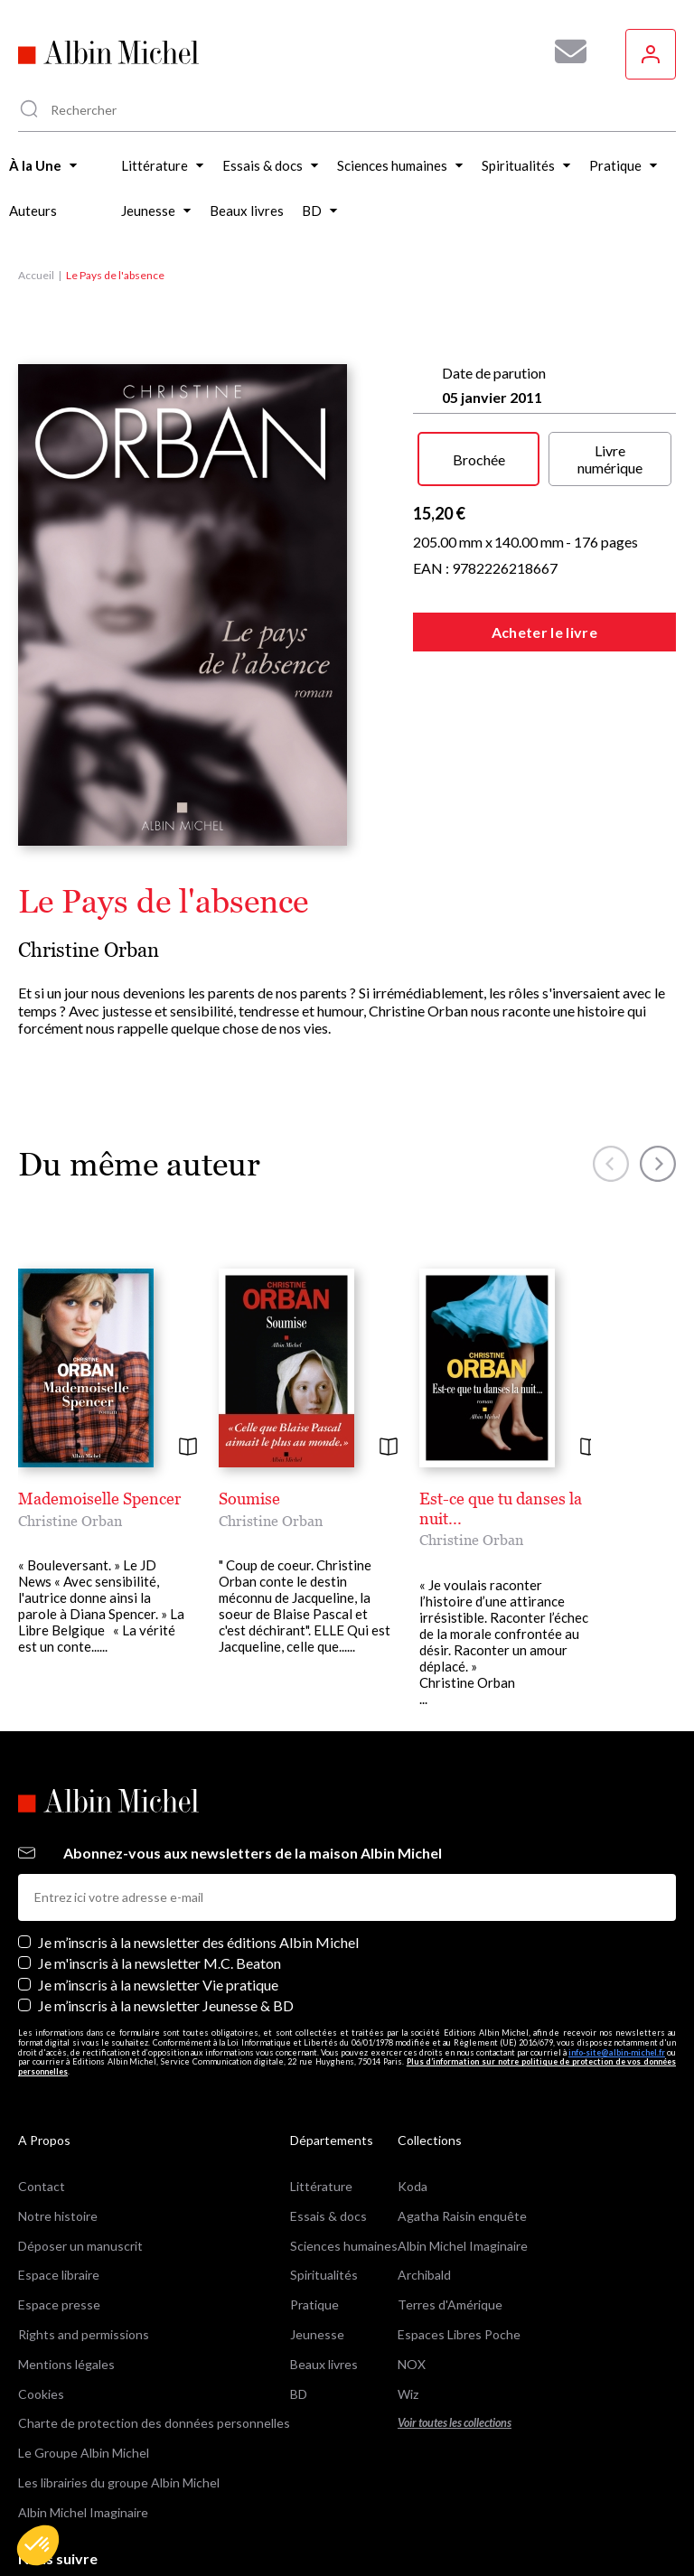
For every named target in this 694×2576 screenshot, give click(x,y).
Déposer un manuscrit (80, 2245)
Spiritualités (324, 2274)
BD (298, 2394)
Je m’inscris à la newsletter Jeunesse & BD (166, 2005)
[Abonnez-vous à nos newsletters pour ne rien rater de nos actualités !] (564, 51)
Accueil (36, 275)
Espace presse (59, 2304)
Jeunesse (317, 2334)
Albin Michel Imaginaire (83, 2512)
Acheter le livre (544, 632)
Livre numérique (609, 459)
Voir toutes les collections (454, 2423)
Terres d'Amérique (450, 2304)
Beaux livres (324, 2364)
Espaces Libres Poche (459, 2334)
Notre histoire (58, 2216)
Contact (41, 2186)
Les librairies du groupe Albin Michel (119, 2482)
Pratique (314, 2304)
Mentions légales (66, 2364)
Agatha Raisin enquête (462, 2216)
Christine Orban (88, 950)
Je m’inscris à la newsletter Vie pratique (158, 1984)
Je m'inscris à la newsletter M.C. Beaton (159, 1963)
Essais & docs (328, 2216)
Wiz (408, 2394)
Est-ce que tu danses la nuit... (500, 1508)
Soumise (249, 1498)
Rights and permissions (83, 2334)
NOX (412, 2364)
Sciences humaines (344, 2245)
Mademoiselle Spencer (99, 1498)
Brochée (479, 459)
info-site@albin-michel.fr (616, 2052)
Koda (412, 2186)
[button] (38, 2545)
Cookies (41, 2394)
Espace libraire (58, 2274)
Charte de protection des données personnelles (154, 2423)
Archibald (424, 2274)
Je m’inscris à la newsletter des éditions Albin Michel (198, 1942)
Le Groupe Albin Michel (83, 2452)
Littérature (321, 2186)
